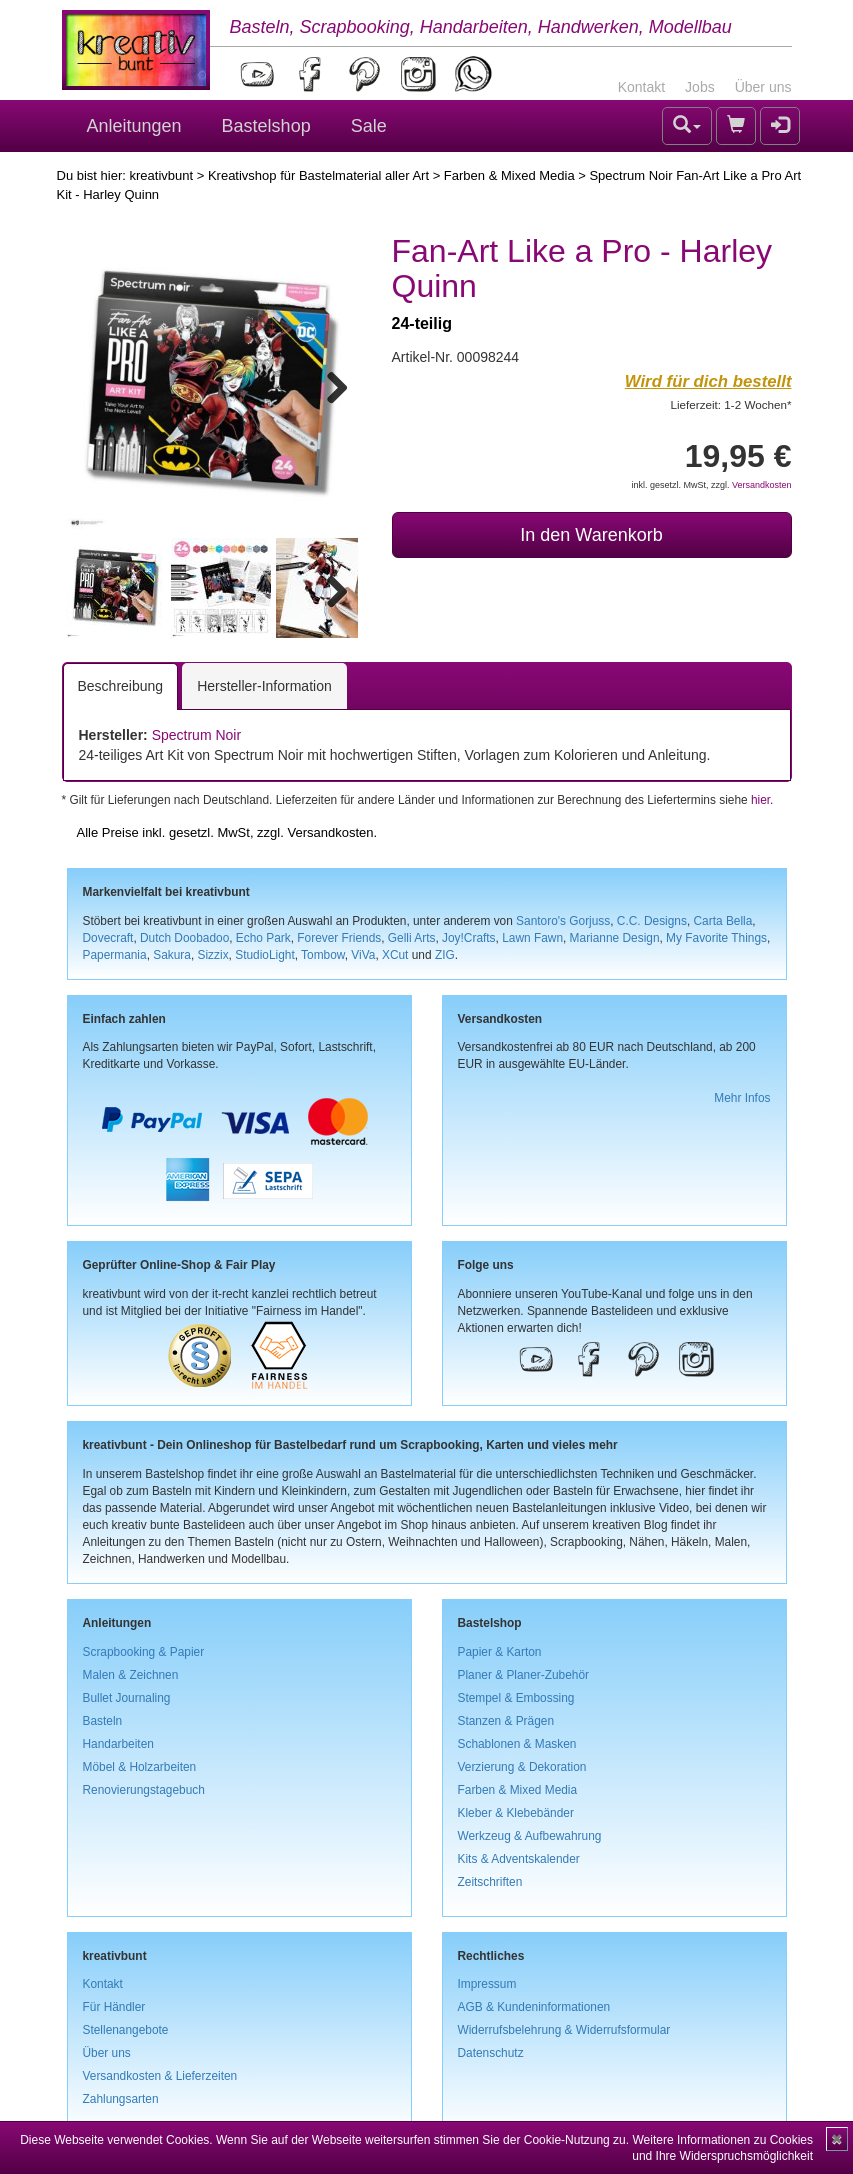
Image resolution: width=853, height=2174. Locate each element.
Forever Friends (339, 938)
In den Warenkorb (591, 535)
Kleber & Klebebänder (516, 1813)
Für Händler (114, 2007)
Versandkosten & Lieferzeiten (160, 2076)
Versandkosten (762, 485)
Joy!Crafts (469, 938)
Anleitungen (134, 126)
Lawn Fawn (532, 938)
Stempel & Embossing (516, 1698)
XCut (395, 955)
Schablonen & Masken (517, 1744)
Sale (369, 126)
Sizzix (213, 955)
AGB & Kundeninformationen (534, 2007)
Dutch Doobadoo (184, 938)
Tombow (323, 955)
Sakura (172, 955)
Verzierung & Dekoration (522, 1767)
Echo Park (263, 938)
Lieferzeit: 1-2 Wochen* (731, 404)
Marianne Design (615, 938)
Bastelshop (266, 126)
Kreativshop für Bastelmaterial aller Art (318, 175)
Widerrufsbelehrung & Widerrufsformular (564, 2030)
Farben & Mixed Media (509, 175)
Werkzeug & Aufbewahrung (530, 1836)
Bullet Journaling (127, 1698)
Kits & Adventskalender (519, 1859)
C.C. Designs (652, 921)
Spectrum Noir (196, 735)
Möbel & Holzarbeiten (140, 1767)
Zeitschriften (490, 1882)
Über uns (763, 87)
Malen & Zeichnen (131, 1675)
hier (760, 800)
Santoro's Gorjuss (563, 921)
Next (328, 384)
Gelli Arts (412, 938)
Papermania (115, 955)
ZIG (445, 955)
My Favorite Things (716, 938)
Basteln (103, 1721)
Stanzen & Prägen (506, 1721)
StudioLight (265, 955)
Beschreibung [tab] (121, 686)
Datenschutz (491, 2053)
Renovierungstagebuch (144, 1790)
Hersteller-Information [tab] (264, 686)
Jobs (700, 87)
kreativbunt (161, 175)
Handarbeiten (118, 1744)
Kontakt (641, 87)
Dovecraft (108, 938)
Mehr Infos (742, 1098)
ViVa (363, 955)
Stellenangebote (126, 2030)
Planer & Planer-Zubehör (524, 1675)
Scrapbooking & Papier (144, 1652)
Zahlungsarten (121, 2099)
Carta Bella (723, 921)
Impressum (487, 1984)
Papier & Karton (500, 1652)
